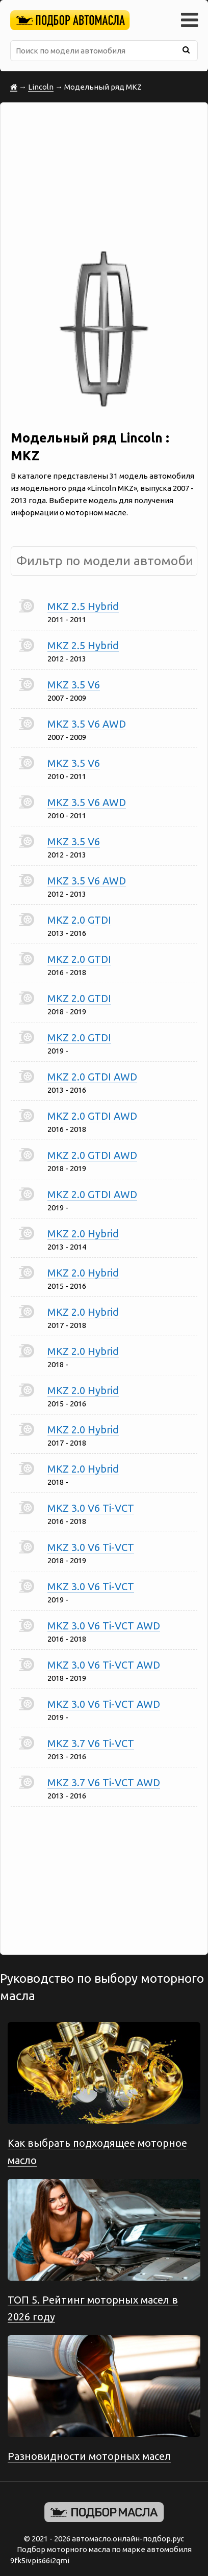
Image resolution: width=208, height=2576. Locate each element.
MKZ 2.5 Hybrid (83, 606)
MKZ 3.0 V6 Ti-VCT (90, 1508)
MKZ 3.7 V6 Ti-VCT (90, 1743)
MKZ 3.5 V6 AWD (86, 724)
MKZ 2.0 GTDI (79, 920)
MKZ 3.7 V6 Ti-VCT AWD (103, 1782)
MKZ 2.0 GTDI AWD (92, 1077)
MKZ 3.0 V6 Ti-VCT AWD (103, 1625)
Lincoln (41, 86)
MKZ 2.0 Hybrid (83, 1233)
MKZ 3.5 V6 (73, 684)
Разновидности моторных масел (89, 2456)
